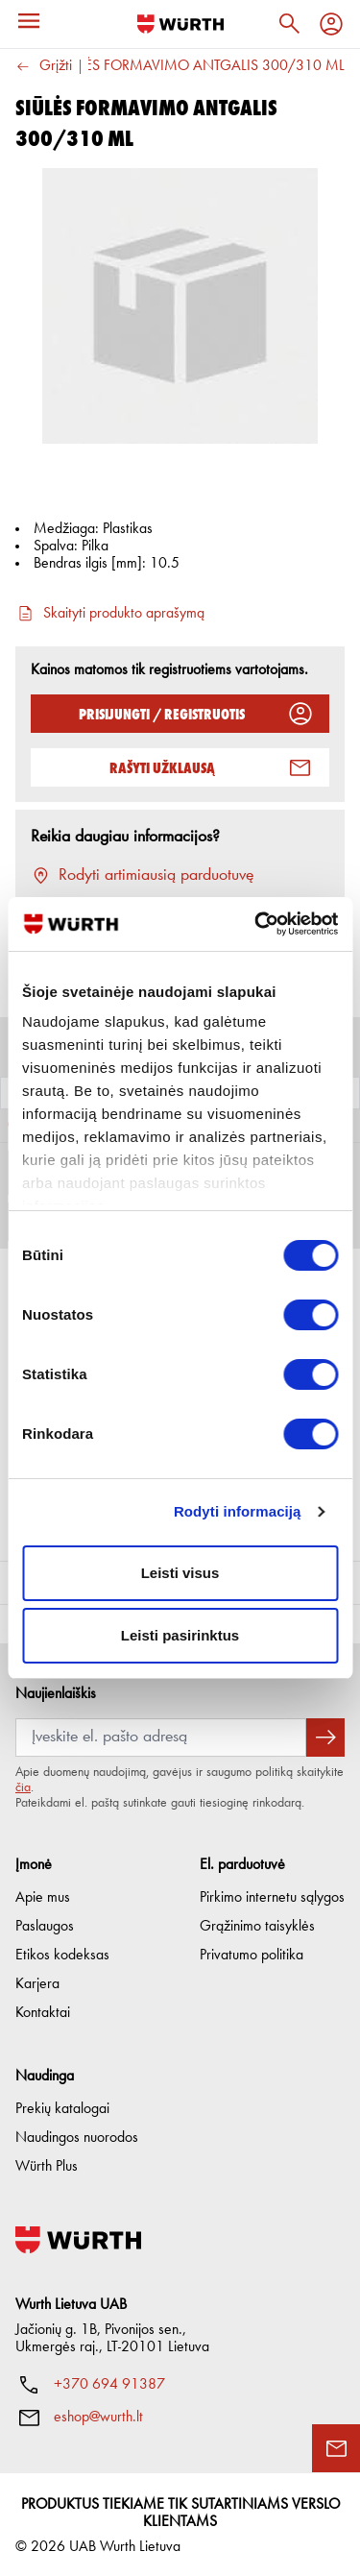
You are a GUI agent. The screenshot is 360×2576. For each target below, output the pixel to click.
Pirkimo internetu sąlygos (272, 1895)
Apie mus (42, 1895)
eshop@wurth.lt (98, 2414)
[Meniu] (28, 21)
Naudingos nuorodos (76, 2135)
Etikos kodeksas (62, 1952)
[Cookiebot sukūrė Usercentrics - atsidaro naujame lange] (256, 923)
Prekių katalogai (62, 2106)
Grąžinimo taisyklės (257, 1924)
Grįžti (43, 67)
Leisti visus (180, 1573)
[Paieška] (289, 24)
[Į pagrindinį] (180, 24)
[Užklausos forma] (336, 2448)
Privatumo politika (251, 1952)
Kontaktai (42, 2010)
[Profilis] (331, 24)
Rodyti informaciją (237, 1511)
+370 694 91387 (109, 2382)
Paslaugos (44, 1924)
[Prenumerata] (160, 1734)
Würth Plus (46, 2164)
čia (23, 1784)
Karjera (37, 1981)
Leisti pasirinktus (180, 1635)
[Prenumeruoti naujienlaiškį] (325, 1734)
